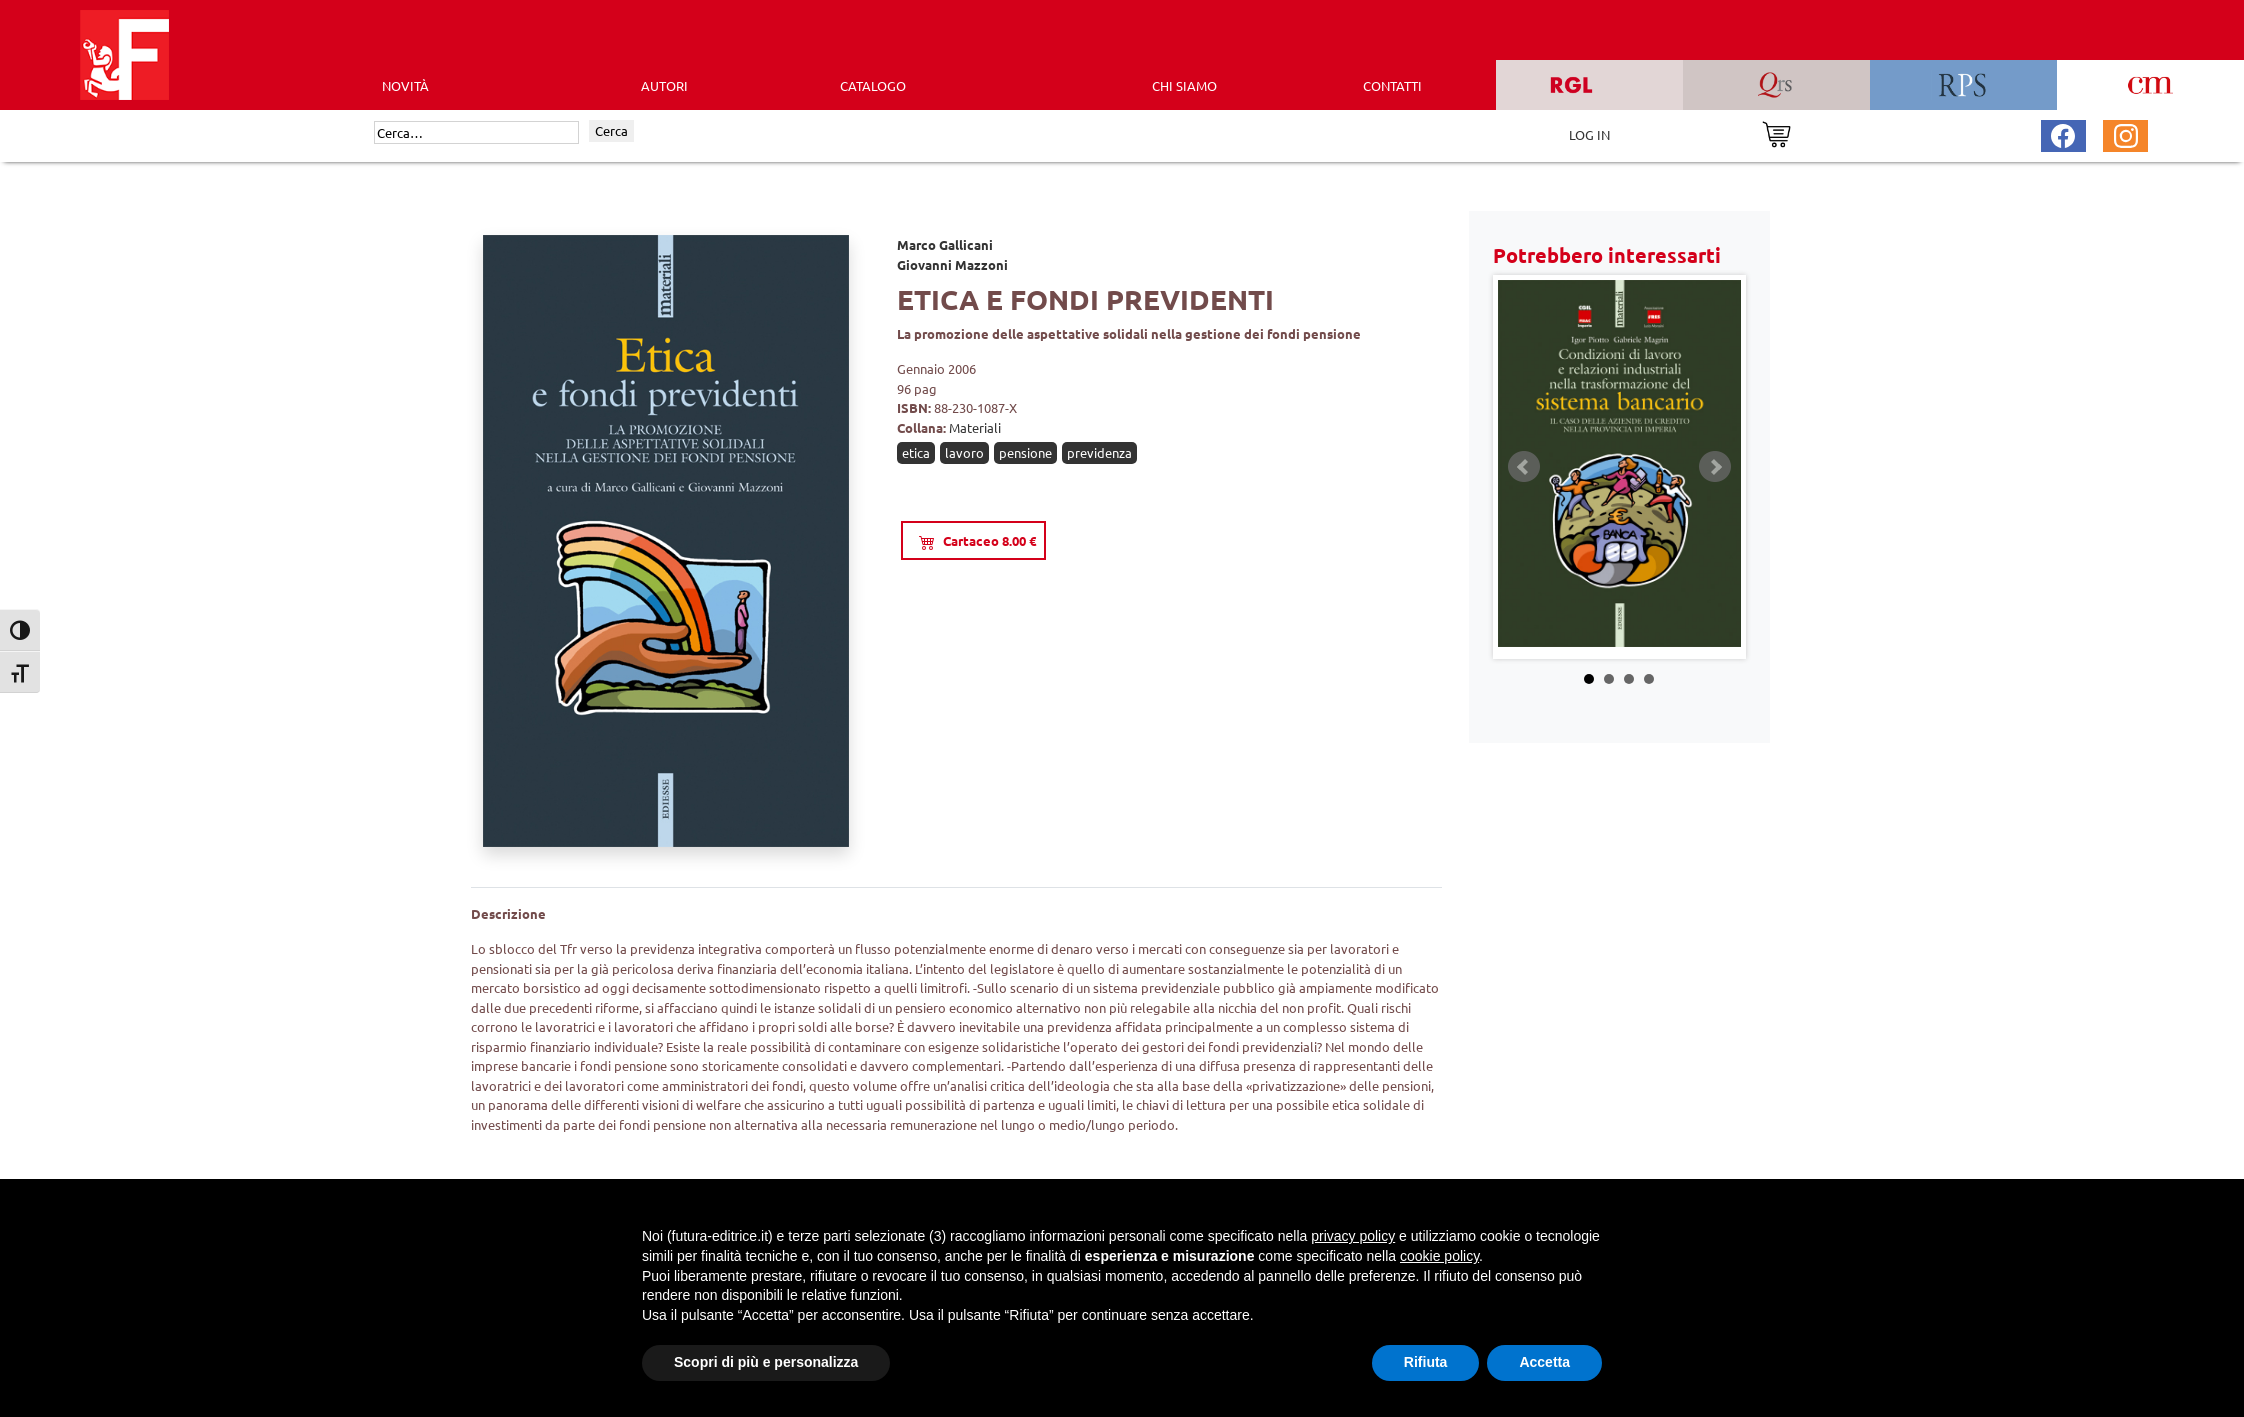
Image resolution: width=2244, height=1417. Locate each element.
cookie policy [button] (1439, 1256)
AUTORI (664, 85)
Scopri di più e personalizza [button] (766, 1362)
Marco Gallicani (945, 244)
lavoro (964, 452)
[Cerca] (476, 133)
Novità (405, 85)
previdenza (1099, 452)
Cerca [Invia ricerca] (611, 130)
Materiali (975, 427)
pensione (1025, 452)
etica (916, 452)
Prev (1524, 467)
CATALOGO (873, 85)
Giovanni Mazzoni (952, 264)
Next (1715, 467)
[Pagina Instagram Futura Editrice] (2126, 133)
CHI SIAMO (1184, 85)
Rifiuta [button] (1426, 1362)
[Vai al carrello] (1776, 132)
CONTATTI (1392, 85)
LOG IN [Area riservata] (1589, 134)
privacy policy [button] (1353, 1236)
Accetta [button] (1544, 1362)
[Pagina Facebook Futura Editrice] (2063, 133)
